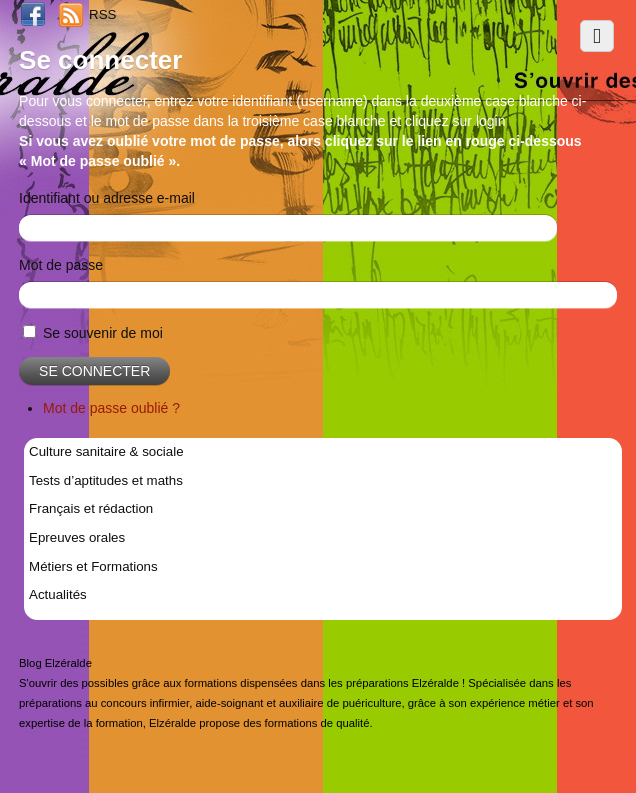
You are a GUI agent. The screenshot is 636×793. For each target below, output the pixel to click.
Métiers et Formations (93, 566)
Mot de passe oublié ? (111, 408)
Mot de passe (61, 265)
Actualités (58, 594)
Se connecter (94, 371)
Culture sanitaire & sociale (106, 451)
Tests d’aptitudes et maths (106, 480)
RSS (102, 14)
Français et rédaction (91, 508)
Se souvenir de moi (103, 333)
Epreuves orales (77, 537)
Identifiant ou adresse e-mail (107, 198)
